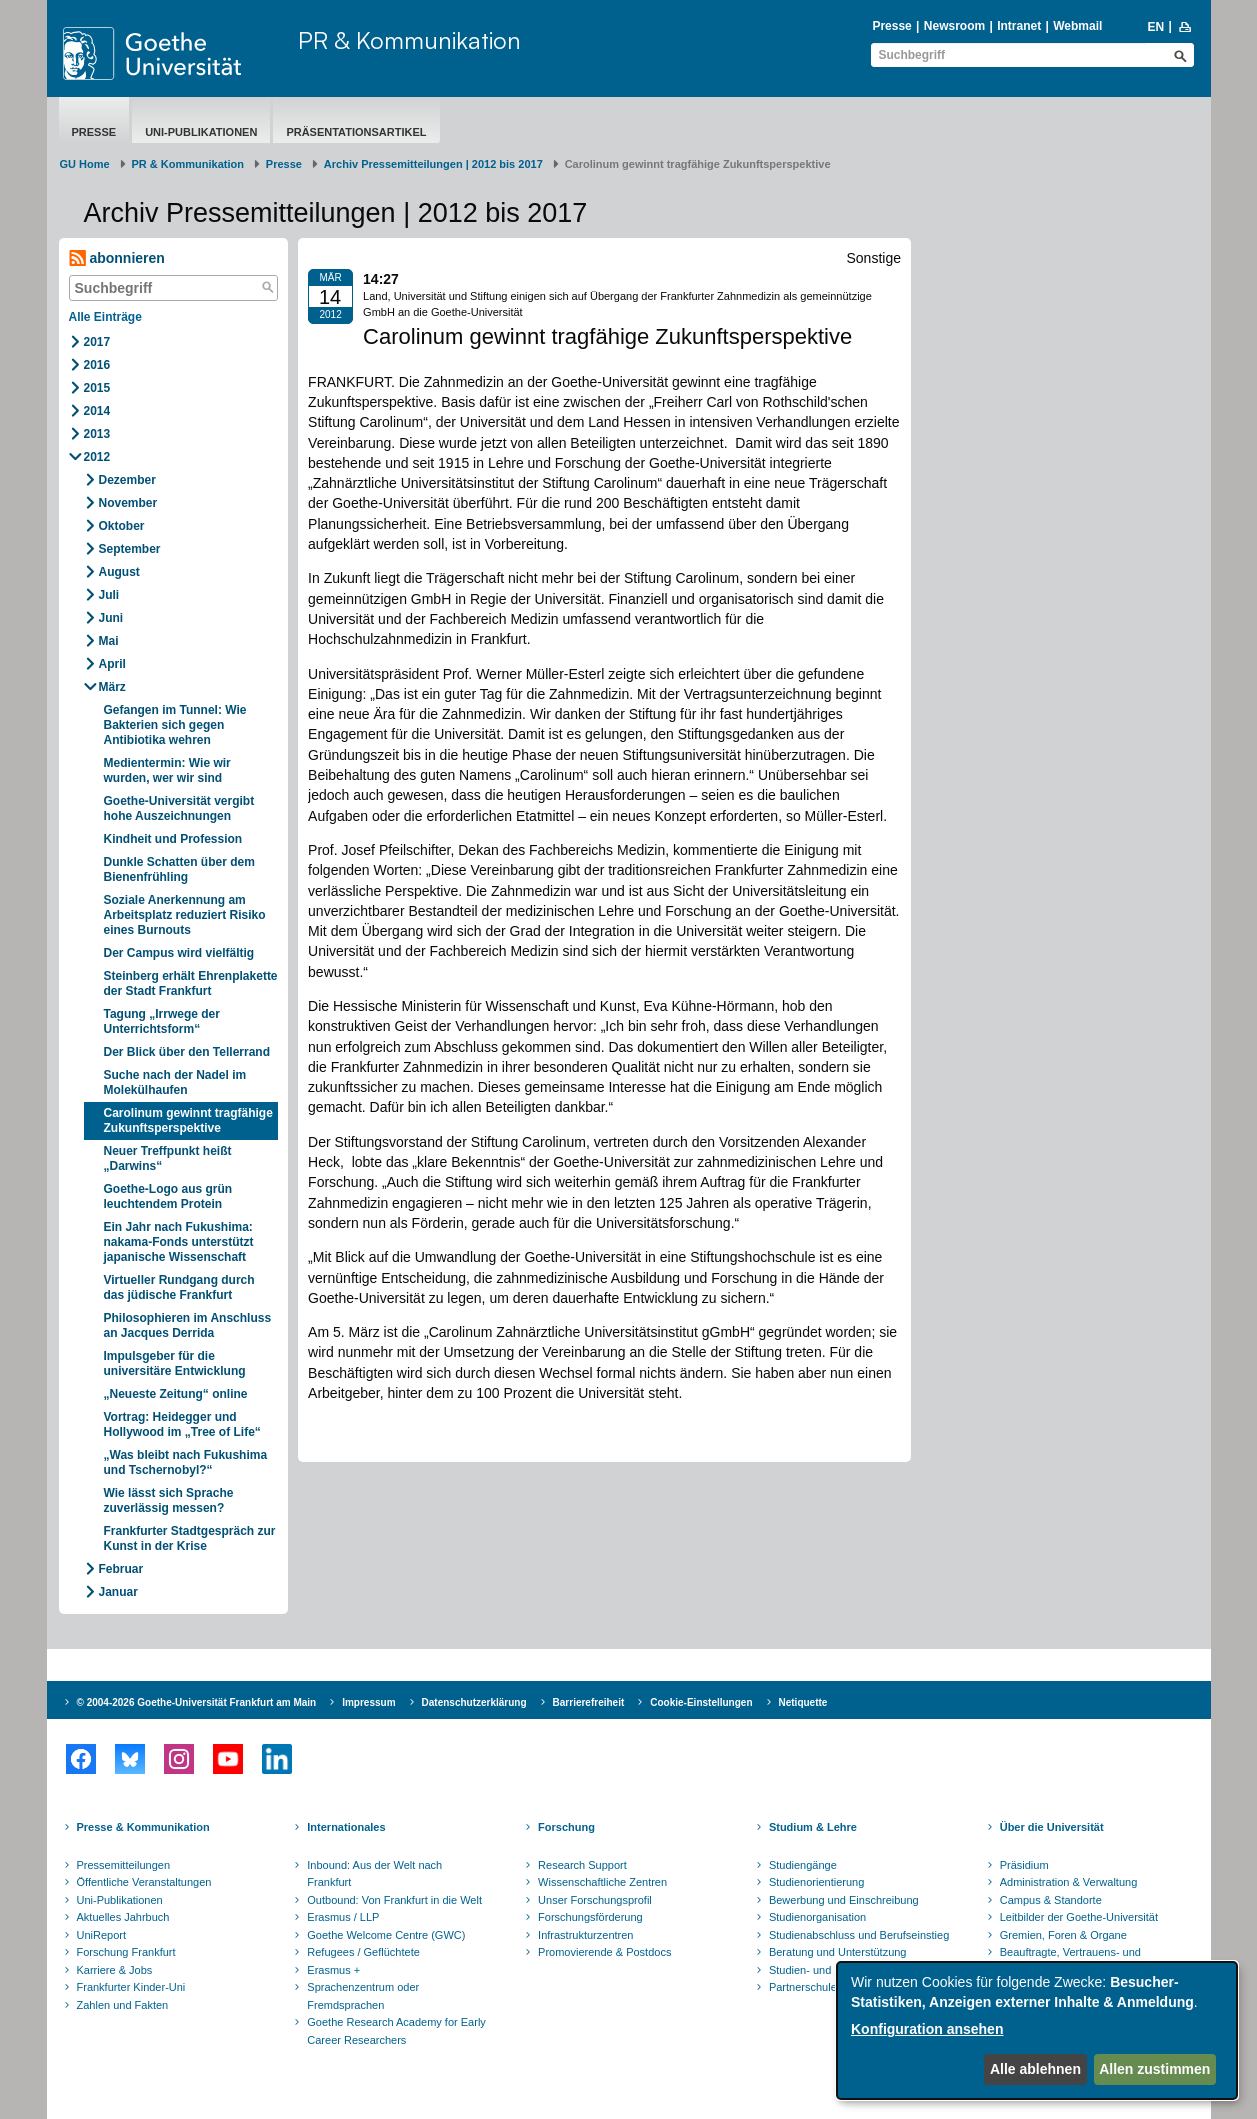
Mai (109, 641)
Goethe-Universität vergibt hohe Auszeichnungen (179, 808)
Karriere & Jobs (115, 1970)
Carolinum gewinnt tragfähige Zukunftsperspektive (188, 1120)
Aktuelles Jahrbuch (123, 1917)
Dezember (127, 480)
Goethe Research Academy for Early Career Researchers (396, 2031)
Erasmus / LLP (343, 1917)
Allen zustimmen (1154, 2069)
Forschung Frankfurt (126, 1952)
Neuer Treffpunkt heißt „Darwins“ (168, 1158)
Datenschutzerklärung (474, 1702)
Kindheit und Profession (173, 839)
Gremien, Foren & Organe (1063, 1935)
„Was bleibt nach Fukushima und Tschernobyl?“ (186, 1462)
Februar (121, 1569)
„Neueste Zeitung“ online (176, 1394)
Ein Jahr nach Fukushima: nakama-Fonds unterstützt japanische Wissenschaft (179, 1242)
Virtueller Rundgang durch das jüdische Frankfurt (179, 1287)
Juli (109, 595)
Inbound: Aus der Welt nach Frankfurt (374, 1874)
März (112, 687)
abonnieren (117, 258)
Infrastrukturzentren (585, 1935)
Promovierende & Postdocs (604, 1952)
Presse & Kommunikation (143, 1827)
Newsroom (954, 26)
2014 (97, 411)
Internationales (346, 1827)
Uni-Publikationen (201, 132)
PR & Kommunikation (409, 40)
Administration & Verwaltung (1069, 1882)
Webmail (1077, 26)
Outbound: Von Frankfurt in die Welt (394, 1900)
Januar (118, 1592)
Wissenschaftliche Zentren (602, 1882)
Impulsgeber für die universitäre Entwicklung (175, 1363)
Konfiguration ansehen (927, 2029)
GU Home (85, 164)
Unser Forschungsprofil (595, 1900)
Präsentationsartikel (356, 132)
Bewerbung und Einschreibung (844, 1900)
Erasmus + (333, 1970)
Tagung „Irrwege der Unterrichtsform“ (162, 1021)
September (130, 549)
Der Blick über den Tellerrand (187, 1052)
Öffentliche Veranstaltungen (144, 1882)
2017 (97, 342)
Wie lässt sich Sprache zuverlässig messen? (169, 1500)
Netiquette (803, 1702)
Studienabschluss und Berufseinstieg (859, 1935)
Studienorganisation (817, 1917)
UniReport (102, 1935)
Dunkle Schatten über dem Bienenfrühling (179, 869)
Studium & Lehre (813, 1827)
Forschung (566, 1827)
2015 (97, 388)
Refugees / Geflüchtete (363, 1952)
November (128, 503)
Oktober (122, 526)
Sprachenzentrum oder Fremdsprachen (363, 1996)
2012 (97, 457)
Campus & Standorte (1051, 1900)
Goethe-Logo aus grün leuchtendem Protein (168, 1196)
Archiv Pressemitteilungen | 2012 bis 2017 (433, 164)
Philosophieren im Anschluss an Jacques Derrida (188, 1325)
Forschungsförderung (590, 1917)
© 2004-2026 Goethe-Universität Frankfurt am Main (197, 1702)
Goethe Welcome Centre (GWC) (386, 1935)
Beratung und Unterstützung (838, 1952)
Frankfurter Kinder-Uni (131, 1987)
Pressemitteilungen (124, 1865)
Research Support (582, 1865)
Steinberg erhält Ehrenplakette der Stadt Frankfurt (191, 983)
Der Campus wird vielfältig (179, 953)
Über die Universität (1052, 1827)
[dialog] (1037, 2030)
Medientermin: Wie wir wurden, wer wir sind (167, 770)
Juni (111, 618)
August (119, 572)
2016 (97, 365)
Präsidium (1024, 1865)
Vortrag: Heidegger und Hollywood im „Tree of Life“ (182, 1424)
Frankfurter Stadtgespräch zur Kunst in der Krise (190, 1538)
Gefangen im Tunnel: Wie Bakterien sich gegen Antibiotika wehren (175, 725)
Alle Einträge (105, 317)
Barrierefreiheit (589, 1702)
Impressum (368, 1702)
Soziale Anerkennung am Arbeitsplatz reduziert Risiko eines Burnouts (185, 915)
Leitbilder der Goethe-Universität (1079, 1917)
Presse (891, 26)
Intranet (1019, 26)
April (112, 664)
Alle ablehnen (1035, 2069)
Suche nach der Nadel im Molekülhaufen (175, 1082)
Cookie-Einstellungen (701, 1702)
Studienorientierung (816, 1882)
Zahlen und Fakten (123, 2005)
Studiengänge (803, 1865)
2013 (97, 434)
